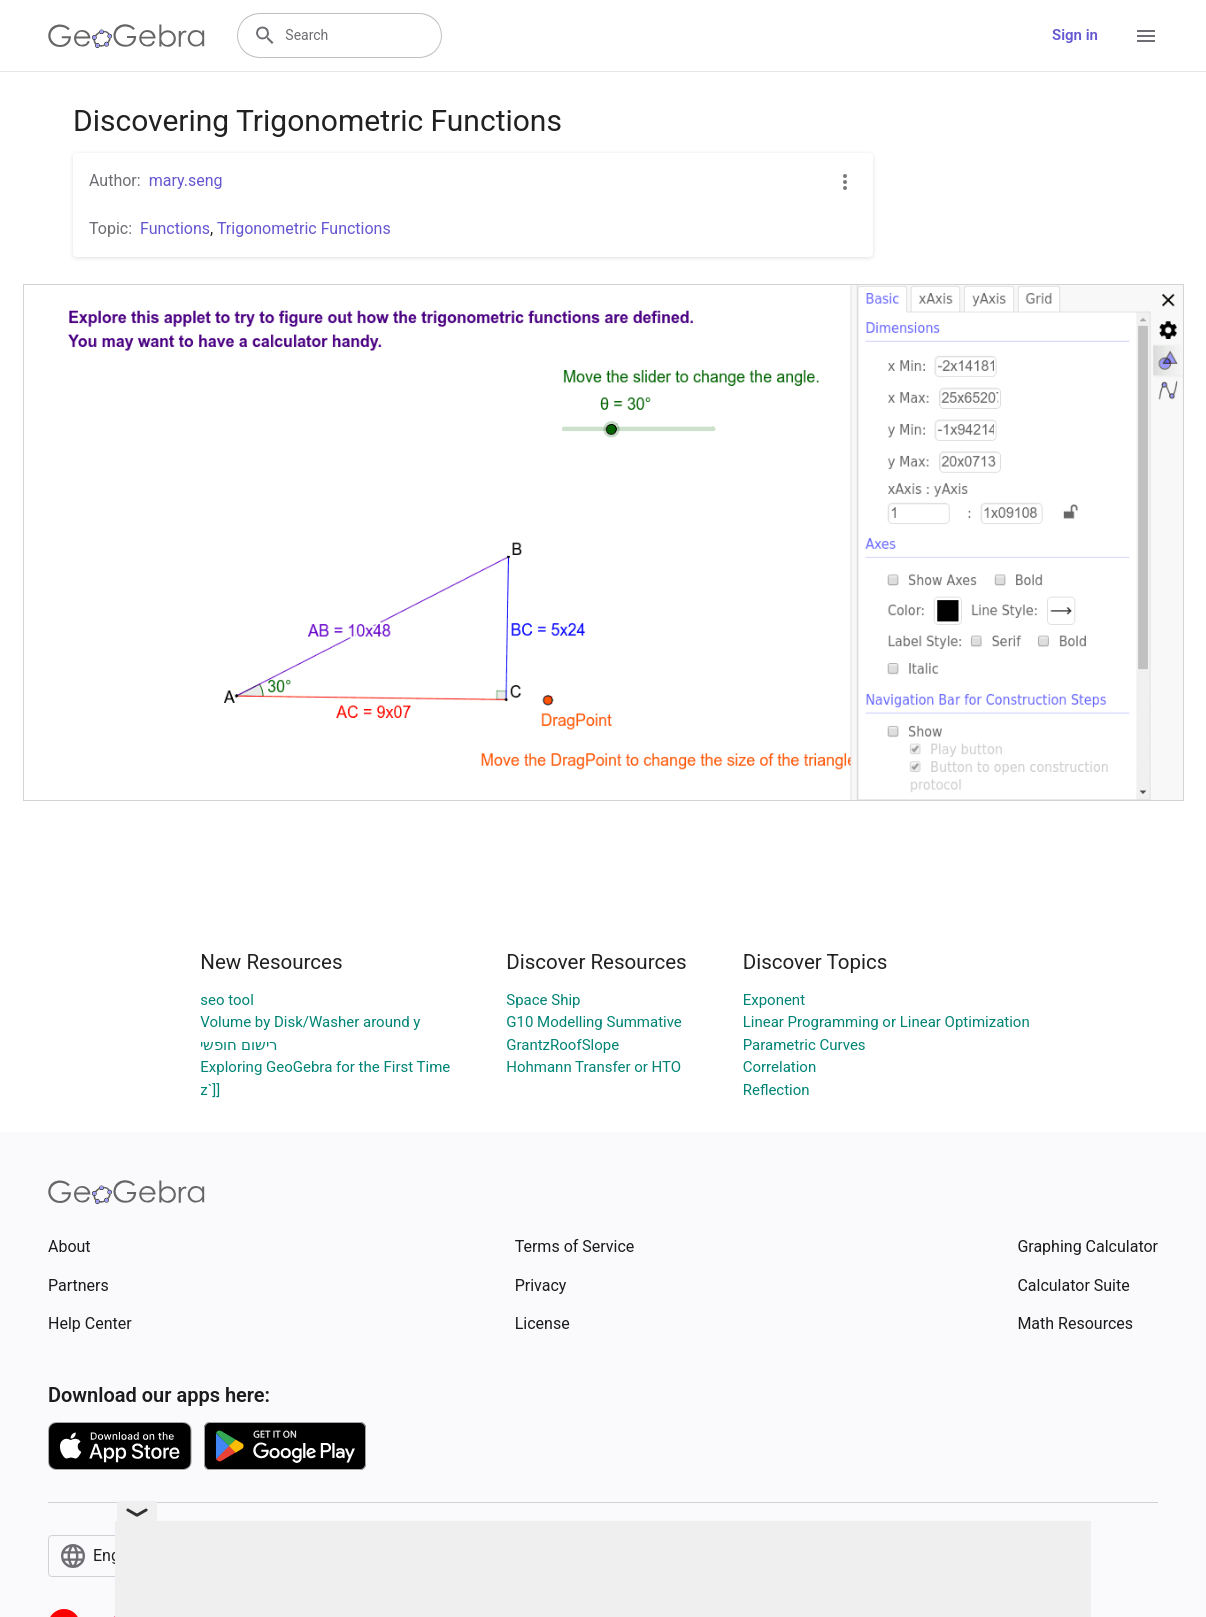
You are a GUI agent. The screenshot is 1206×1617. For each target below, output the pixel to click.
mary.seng (186, 180)
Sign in (1075, 35)
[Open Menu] (1146, 36)
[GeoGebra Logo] (126, 36)
